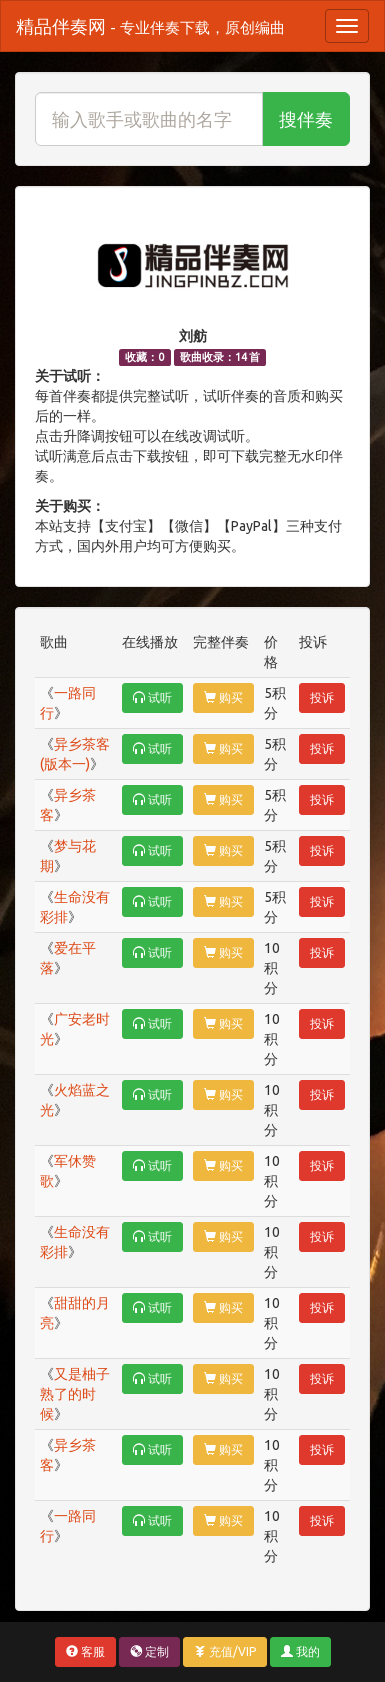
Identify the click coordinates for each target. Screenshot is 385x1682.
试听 (152, 697)
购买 (223, 697)
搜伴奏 (306, 119)
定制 (149, 1651)
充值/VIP (225, 1651)
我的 (300, 1651)
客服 (85, 1651)
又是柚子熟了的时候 (75, 1394)
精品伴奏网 (150, 26)
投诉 (322, 697)
